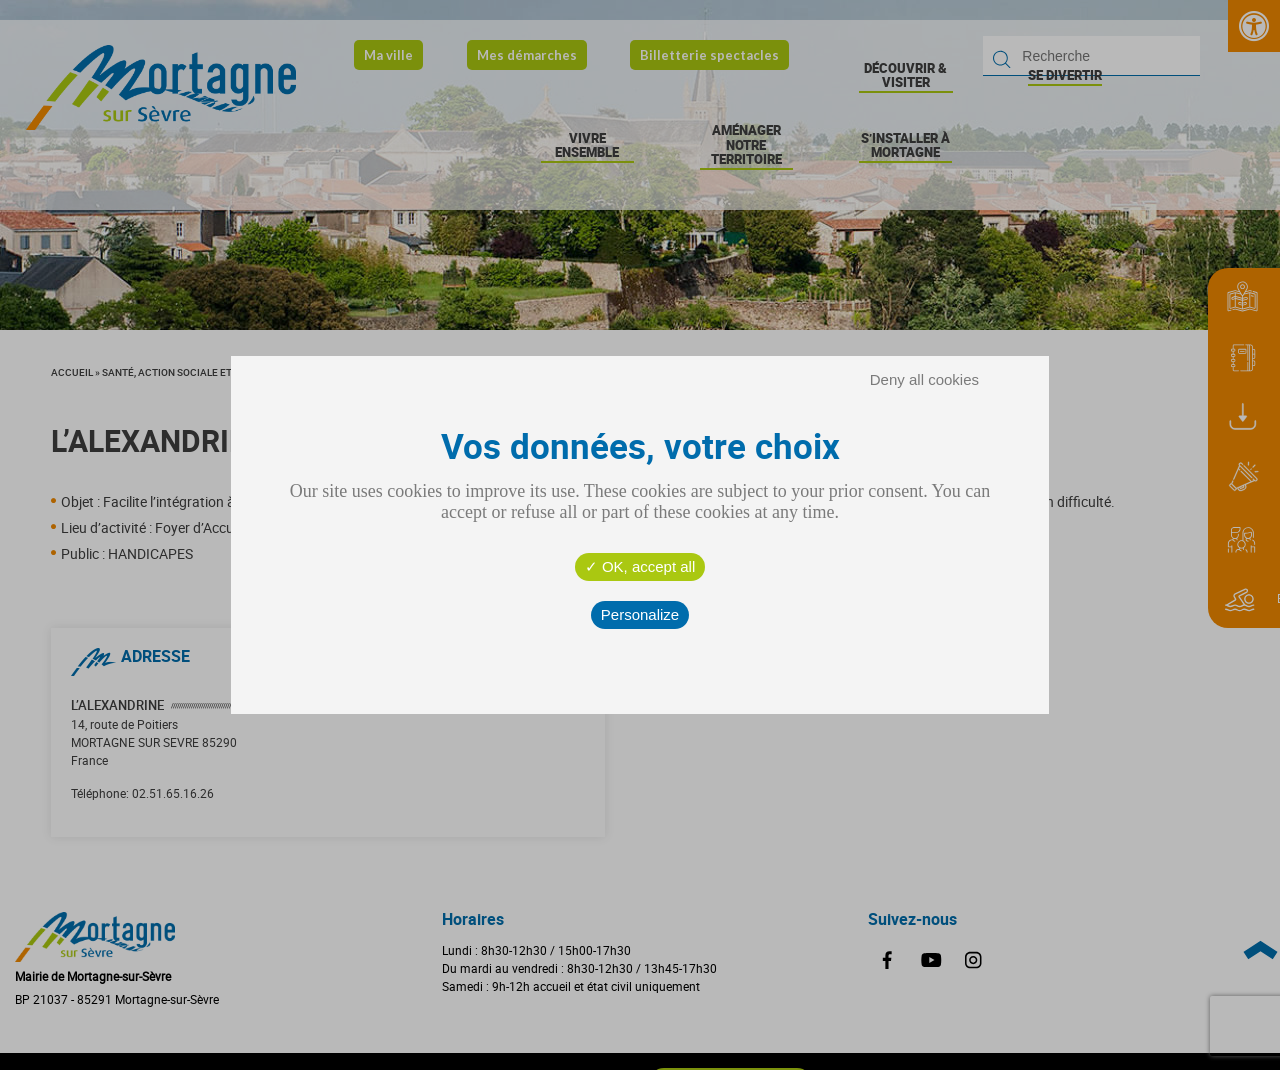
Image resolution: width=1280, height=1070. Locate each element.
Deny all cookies (924, 379)
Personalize (640, 614)
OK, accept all (640, 566)
